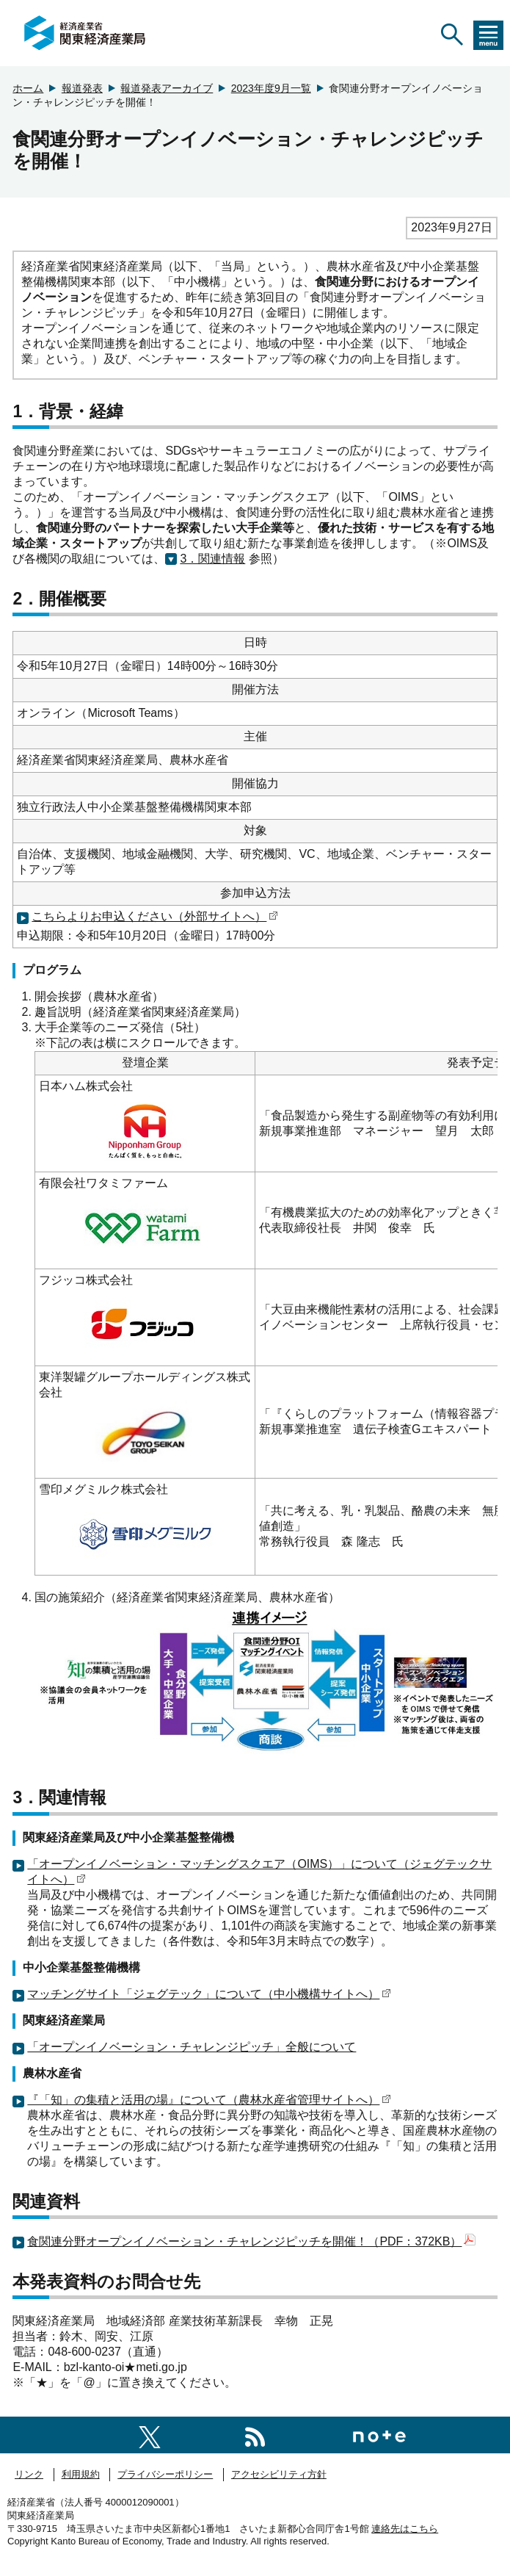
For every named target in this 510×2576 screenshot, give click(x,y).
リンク (29, 2474)
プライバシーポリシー (165, 2474)
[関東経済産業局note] (379, 2434)
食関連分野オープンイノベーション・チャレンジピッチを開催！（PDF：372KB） (251, 2241)
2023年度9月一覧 (271, 88)
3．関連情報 (212, 558)
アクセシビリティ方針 (279, 2474)
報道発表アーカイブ (166, 88)
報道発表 (82, 88)
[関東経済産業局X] (150, 2434)
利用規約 (81, 2474)
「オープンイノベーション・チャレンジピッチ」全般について (191, 2047)
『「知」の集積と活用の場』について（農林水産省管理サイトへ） (209, 2099)
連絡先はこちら (404, 2528)
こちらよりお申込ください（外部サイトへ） (155, 916)
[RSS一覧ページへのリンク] (255, 2434)
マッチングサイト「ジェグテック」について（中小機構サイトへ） (209, 1994)
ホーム (27, 88)
